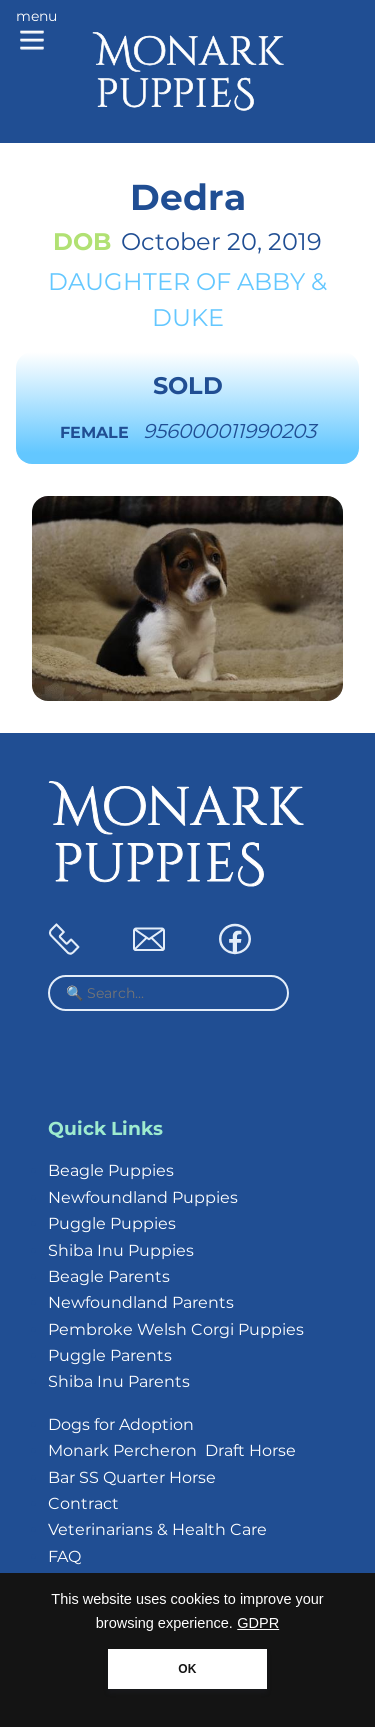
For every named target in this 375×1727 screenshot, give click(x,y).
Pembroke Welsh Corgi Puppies (176, 1329)
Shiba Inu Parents (119, 1381)
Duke (188, 317)
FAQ (64, 1556)
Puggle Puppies (112, 1223)
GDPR (258, 1623)
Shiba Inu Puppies (121, 1250)
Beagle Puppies (111, 1170)
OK (187, 1669)
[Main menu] (36, 32)
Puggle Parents (110, 1355)
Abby (271, 281)
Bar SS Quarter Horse (132, 1477)
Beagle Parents (109, 1276)
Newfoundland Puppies (143, 1197)
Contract (83, 1503)
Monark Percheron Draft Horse (172, 1450)
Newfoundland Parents (141, 1302)
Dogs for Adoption (121, 1424)
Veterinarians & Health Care (157, 1529)
